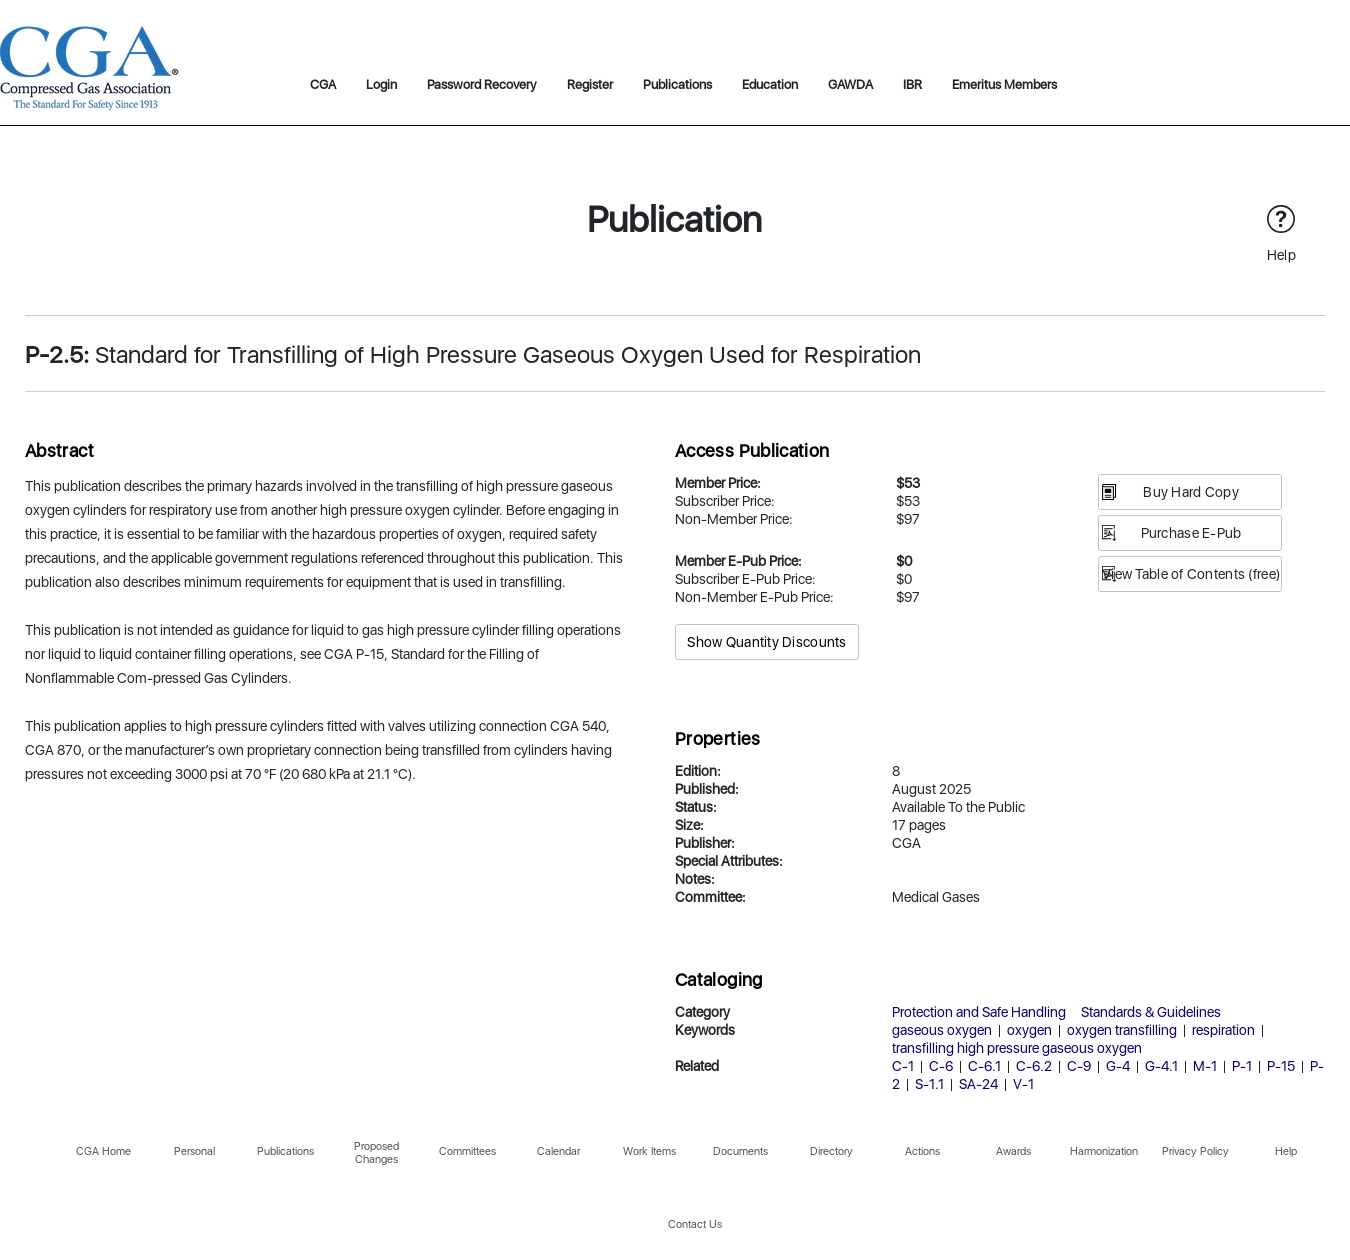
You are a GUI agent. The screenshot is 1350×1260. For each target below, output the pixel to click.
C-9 (1079, 1066)
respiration (1223, 1030)
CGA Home (103, 1151)
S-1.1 (929, 1084)
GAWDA (850, 84)
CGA (323, 84)
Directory (831, 1151)
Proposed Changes (376, 1153)
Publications (677, 84)
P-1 (1242, 1066)
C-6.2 (1034, 1066)
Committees (467, 1151)
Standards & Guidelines (1151, 1012)
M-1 (1205, 1066)
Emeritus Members (1004, 84)
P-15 (1281, 1066)
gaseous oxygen (942, 1030)
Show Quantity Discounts (766, 642)
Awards (1013, 1151)
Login (381, 84)
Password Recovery (482, 84)
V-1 (1023, 1084)
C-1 (903, 1066)
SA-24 (978, 1084)
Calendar (558, 1151)
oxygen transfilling (1122, 1030)
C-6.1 (984, 1066)
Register (590, 84)
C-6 (941, 1066)
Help (1286, 1151)
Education (770, 84)
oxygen (1029, 1030)
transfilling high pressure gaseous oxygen (1017, 1048)
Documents (740, 1151)
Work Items (649, 1151)
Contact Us (695, 1224)
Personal (194, 1151)
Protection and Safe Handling (979, 1012)
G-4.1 (1161, 1066)
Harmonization (1104, 1151)
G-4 (1118, 1066)
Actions (922, 1151)
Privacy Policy (1195, 1151)
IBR (912, 84)
